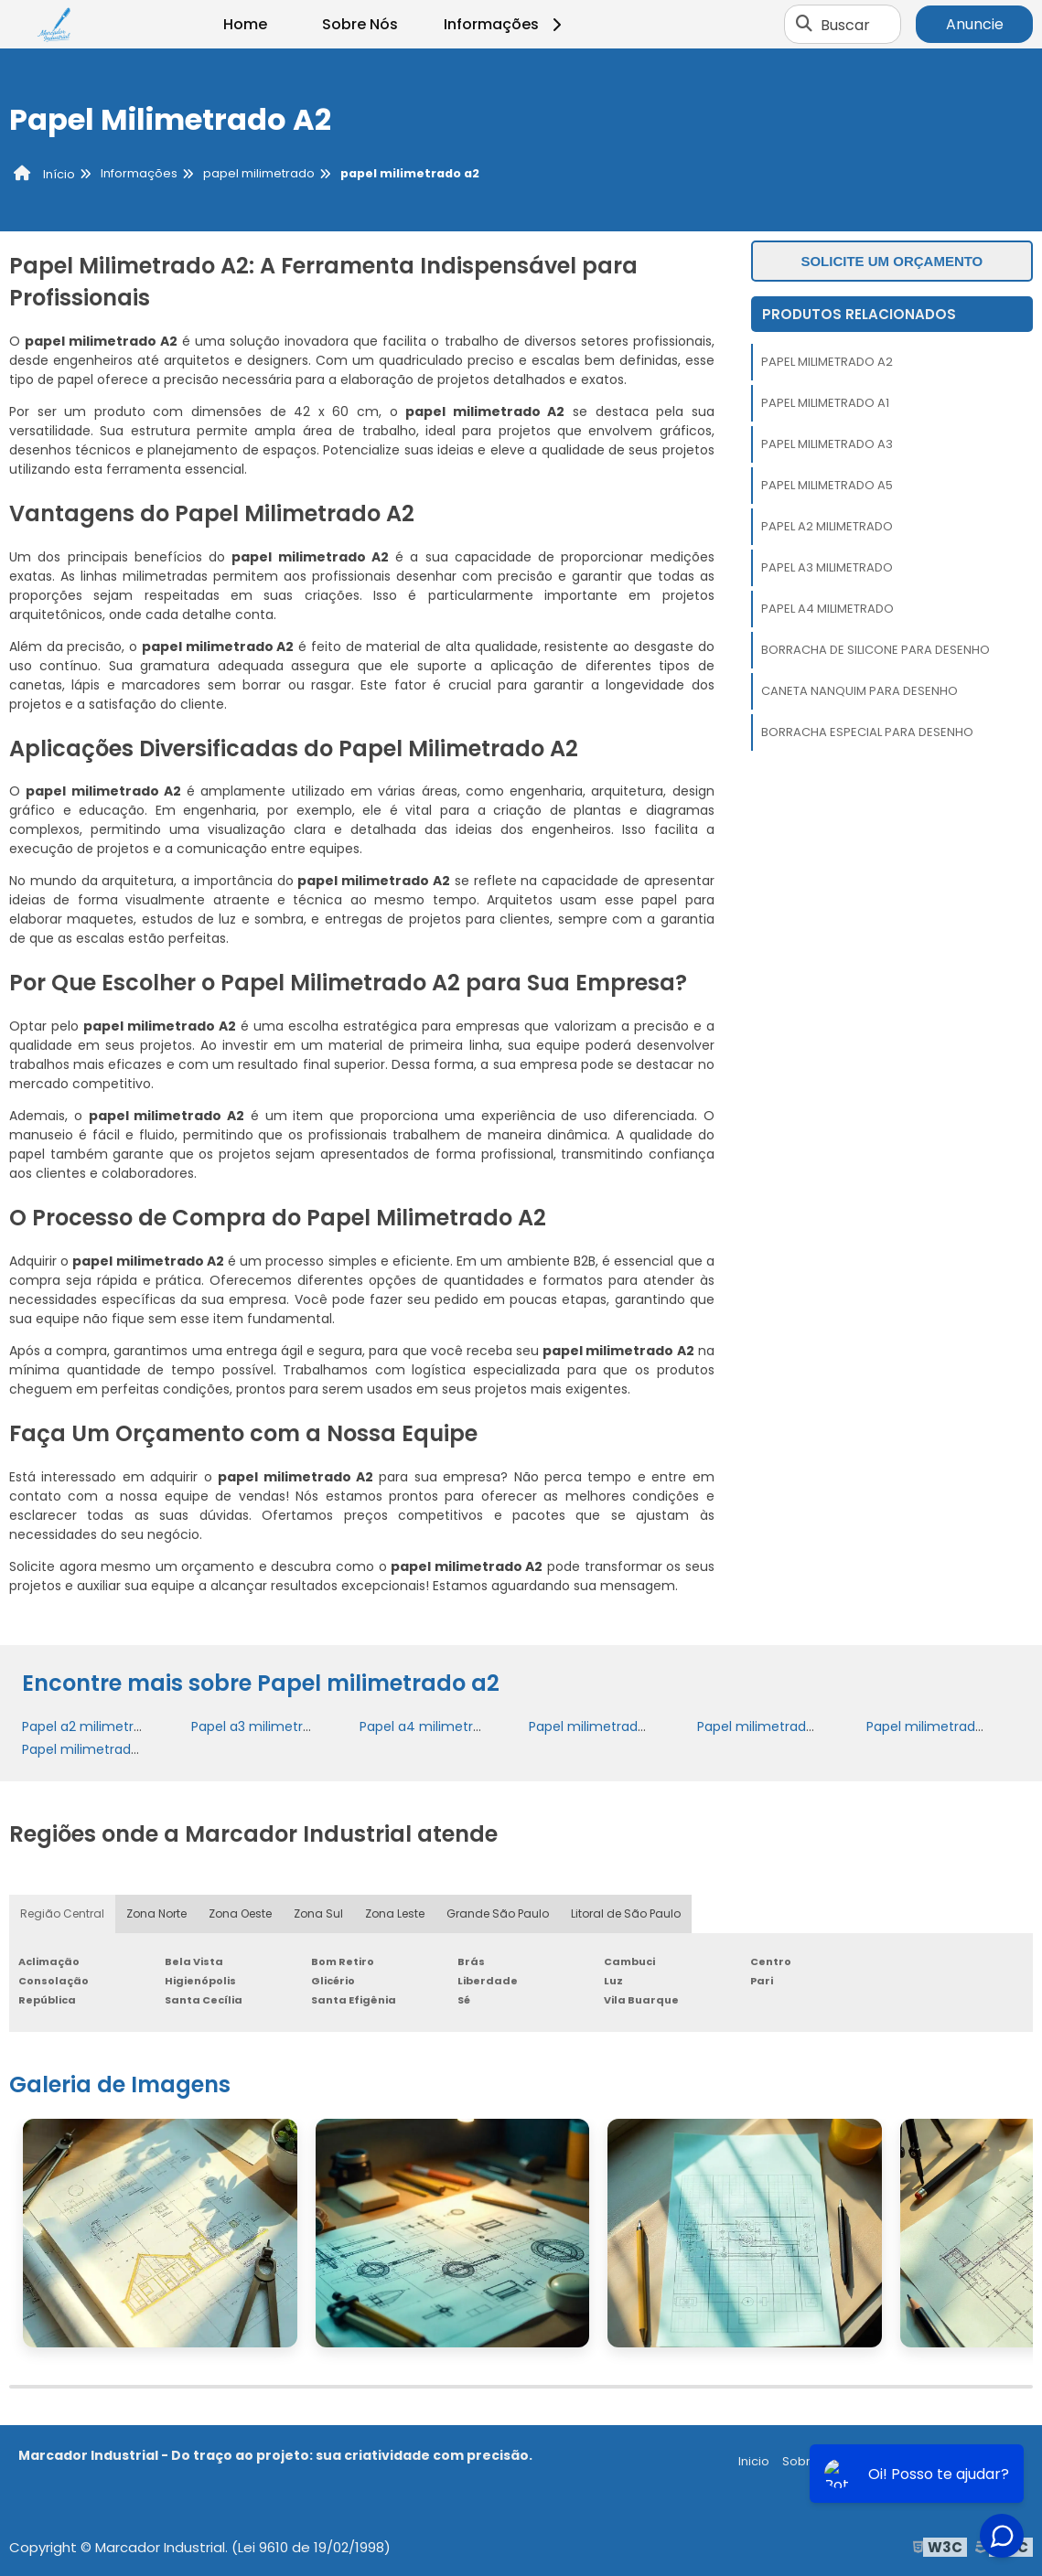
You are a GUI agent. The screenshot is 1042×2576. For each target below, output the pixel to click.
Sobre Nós (360, 24)
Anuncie (975, 24)
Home (245, 24)
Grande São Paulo (497, 1913)
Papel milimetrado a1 (825, 403)
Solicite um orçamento (891, 261)
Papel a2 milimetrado (827, 526)
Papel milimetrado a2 (827, 361)
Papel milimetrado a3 (827, 444)
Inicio (753, 2461)
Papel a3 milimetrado (827, 567)
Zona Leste (394, 1913)
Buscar (845, 24)
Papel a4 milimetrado (827, 608)
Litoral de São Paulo (626, 1913)
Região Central (62, 1913)
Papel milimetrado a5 (827, 485)
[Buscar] (804, 25)
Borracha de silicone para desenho (875, 649)
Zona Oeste (240, 1913)
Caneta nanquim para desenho (859, 691)
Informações (505, 24)
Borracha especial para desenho (867, 732)
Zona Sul (318, 1913)
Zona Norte (156, 1913)
